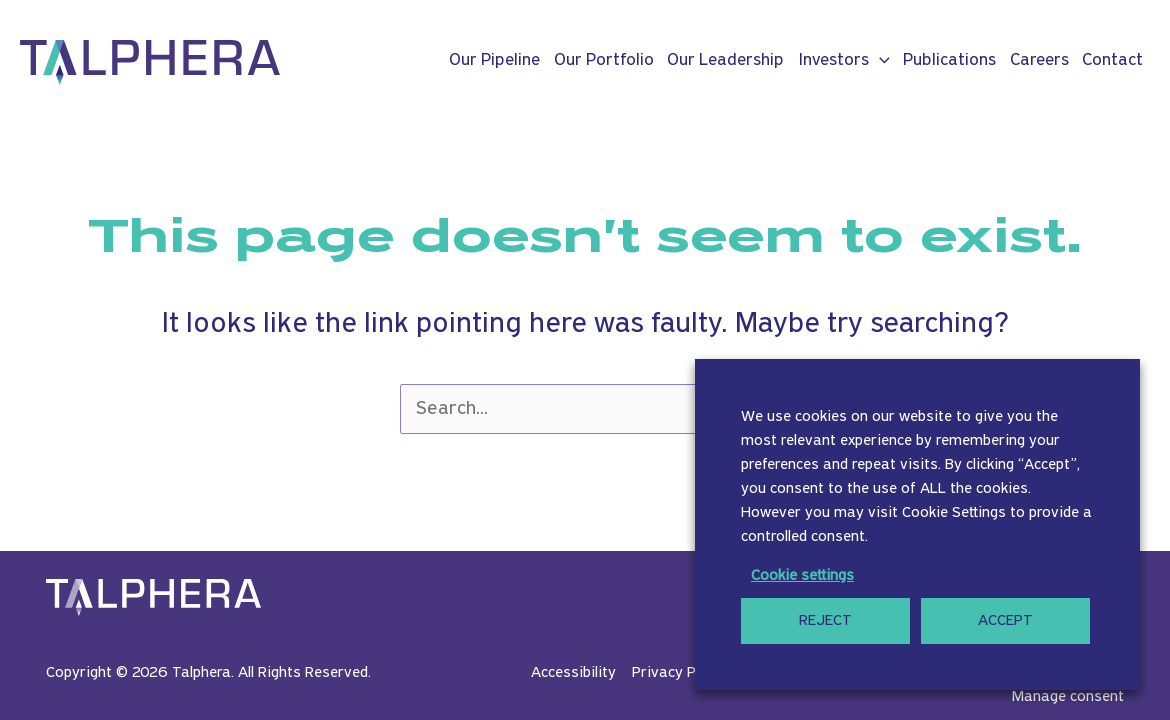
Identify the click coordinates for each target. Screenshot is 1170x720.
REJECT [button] (825, 621)
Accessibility (573, 673)
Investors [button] (844, 61)
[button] (879, 61)
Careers (1039, 60)
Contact (1112, 60)
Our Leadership (725, 60)
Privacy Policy (679, 673)
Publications (949, 60)
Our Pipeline (494, 60)
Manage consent (1068, 697)
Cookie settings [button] (802, 576)
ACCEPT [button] (1005, 621)
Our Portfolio (604, 60)
